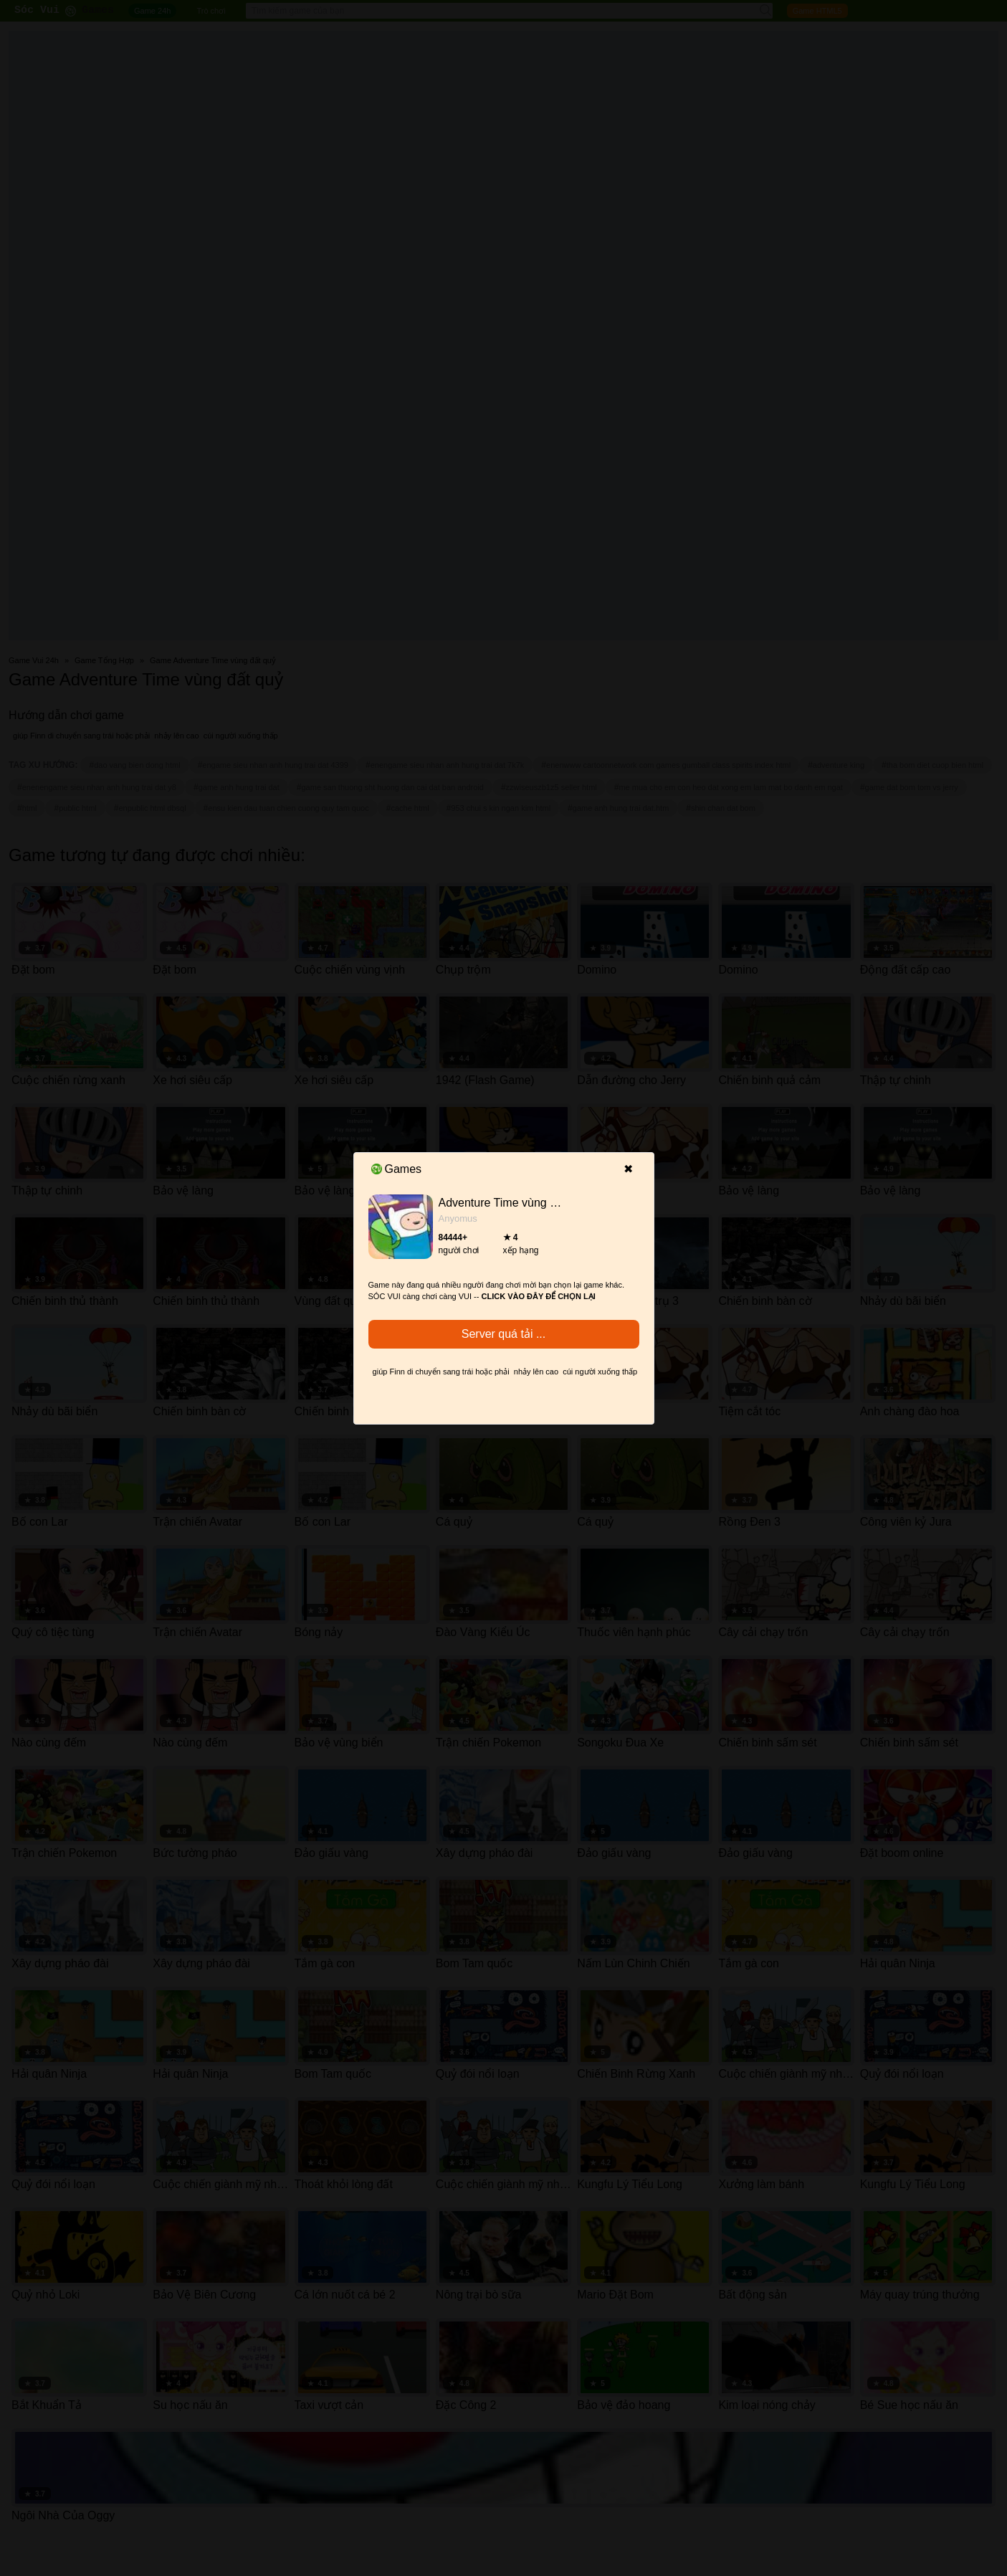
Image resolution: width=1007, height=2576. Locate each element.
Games (396, 1169)
